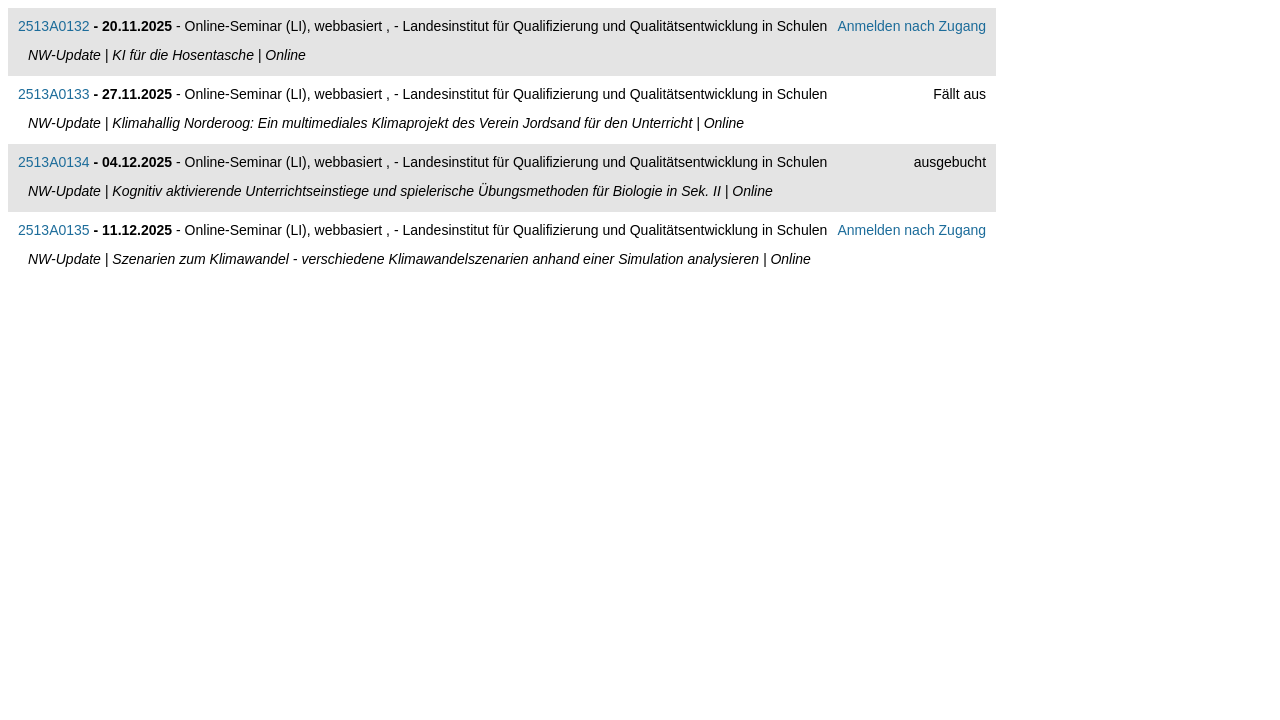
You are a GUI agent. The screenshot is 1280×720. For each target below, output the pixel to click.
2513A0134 (54, 162)
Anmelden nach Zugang (911, 26)
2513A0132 (54, 26)
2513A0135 (54, 230)
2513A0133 (54, 94)
